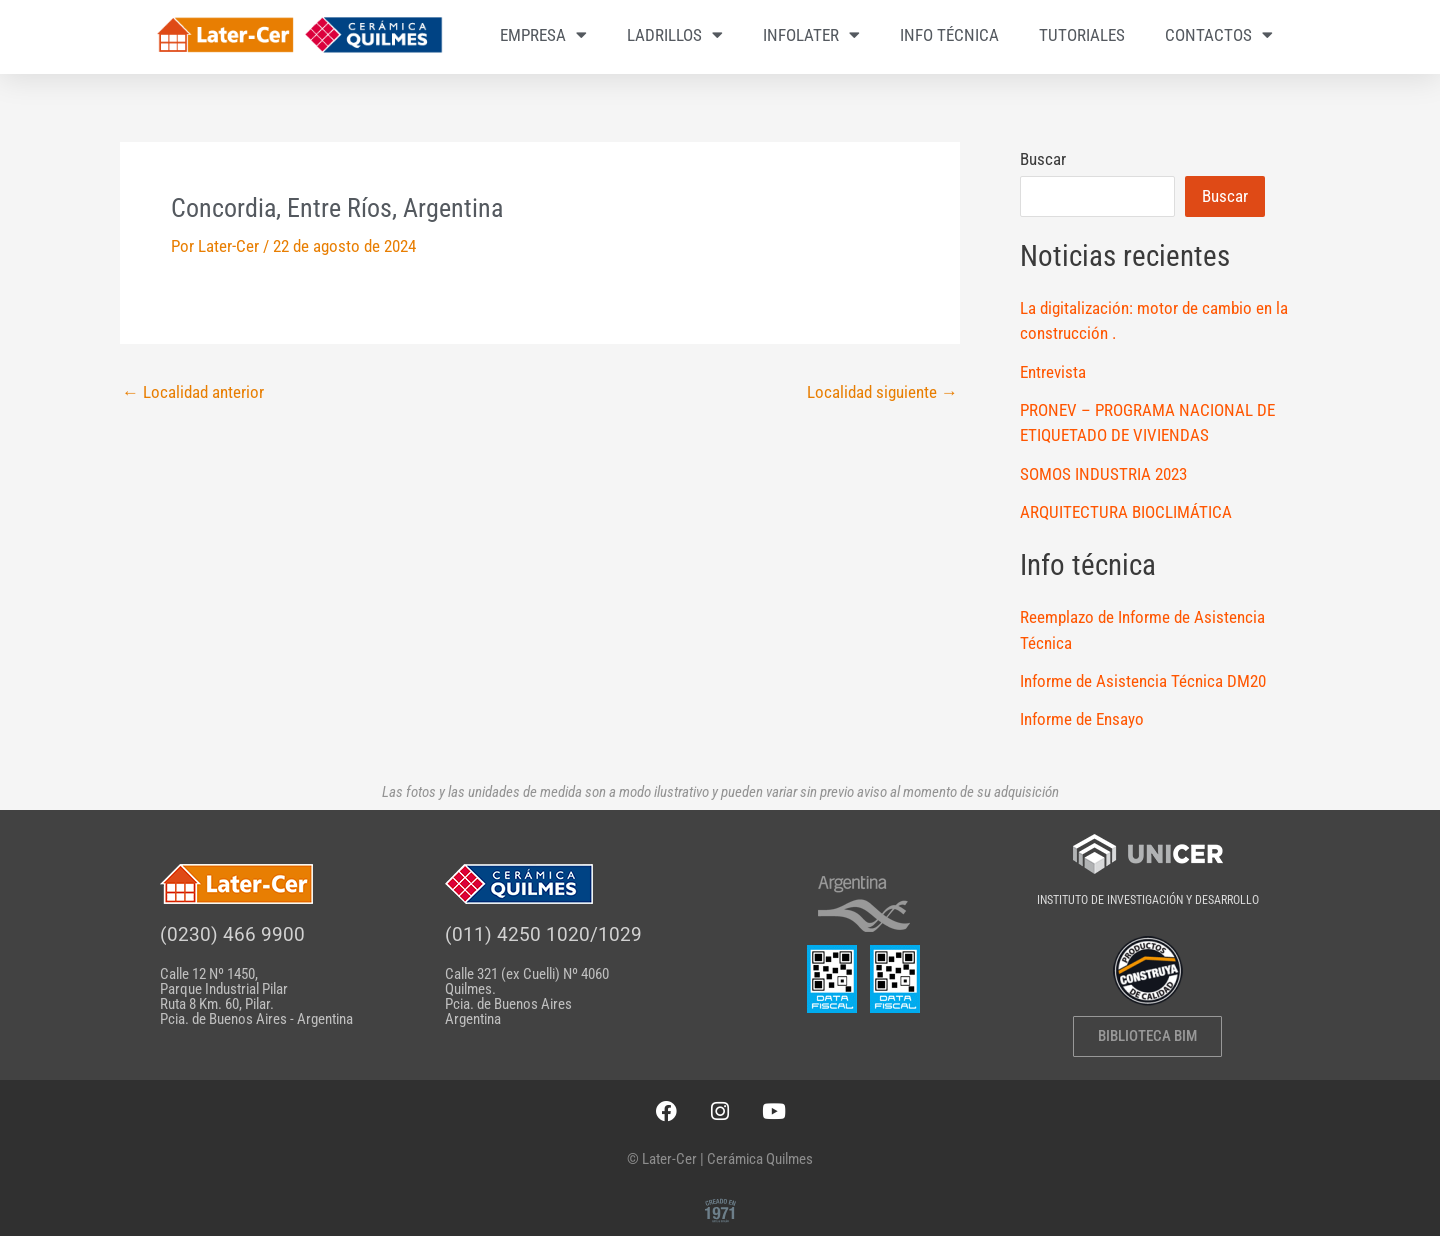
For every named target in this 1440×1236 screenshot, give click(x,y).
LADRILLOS (675, 34)
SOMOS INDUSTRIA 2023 (1103, 474)
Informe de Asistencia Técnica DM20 (1143, 681)
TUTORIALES (1082, 35)
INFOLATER (811, 34)
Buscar (1043, 159)
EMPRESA (543, 34)
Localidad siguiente (882, 392)
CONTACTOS (1219, 34)
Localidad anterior (193, 392)
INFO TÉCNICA (949, 35)
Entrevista (1053, 372)
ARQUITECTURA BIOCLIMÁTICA (1126, 512)
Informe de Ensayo (1082, 719)
